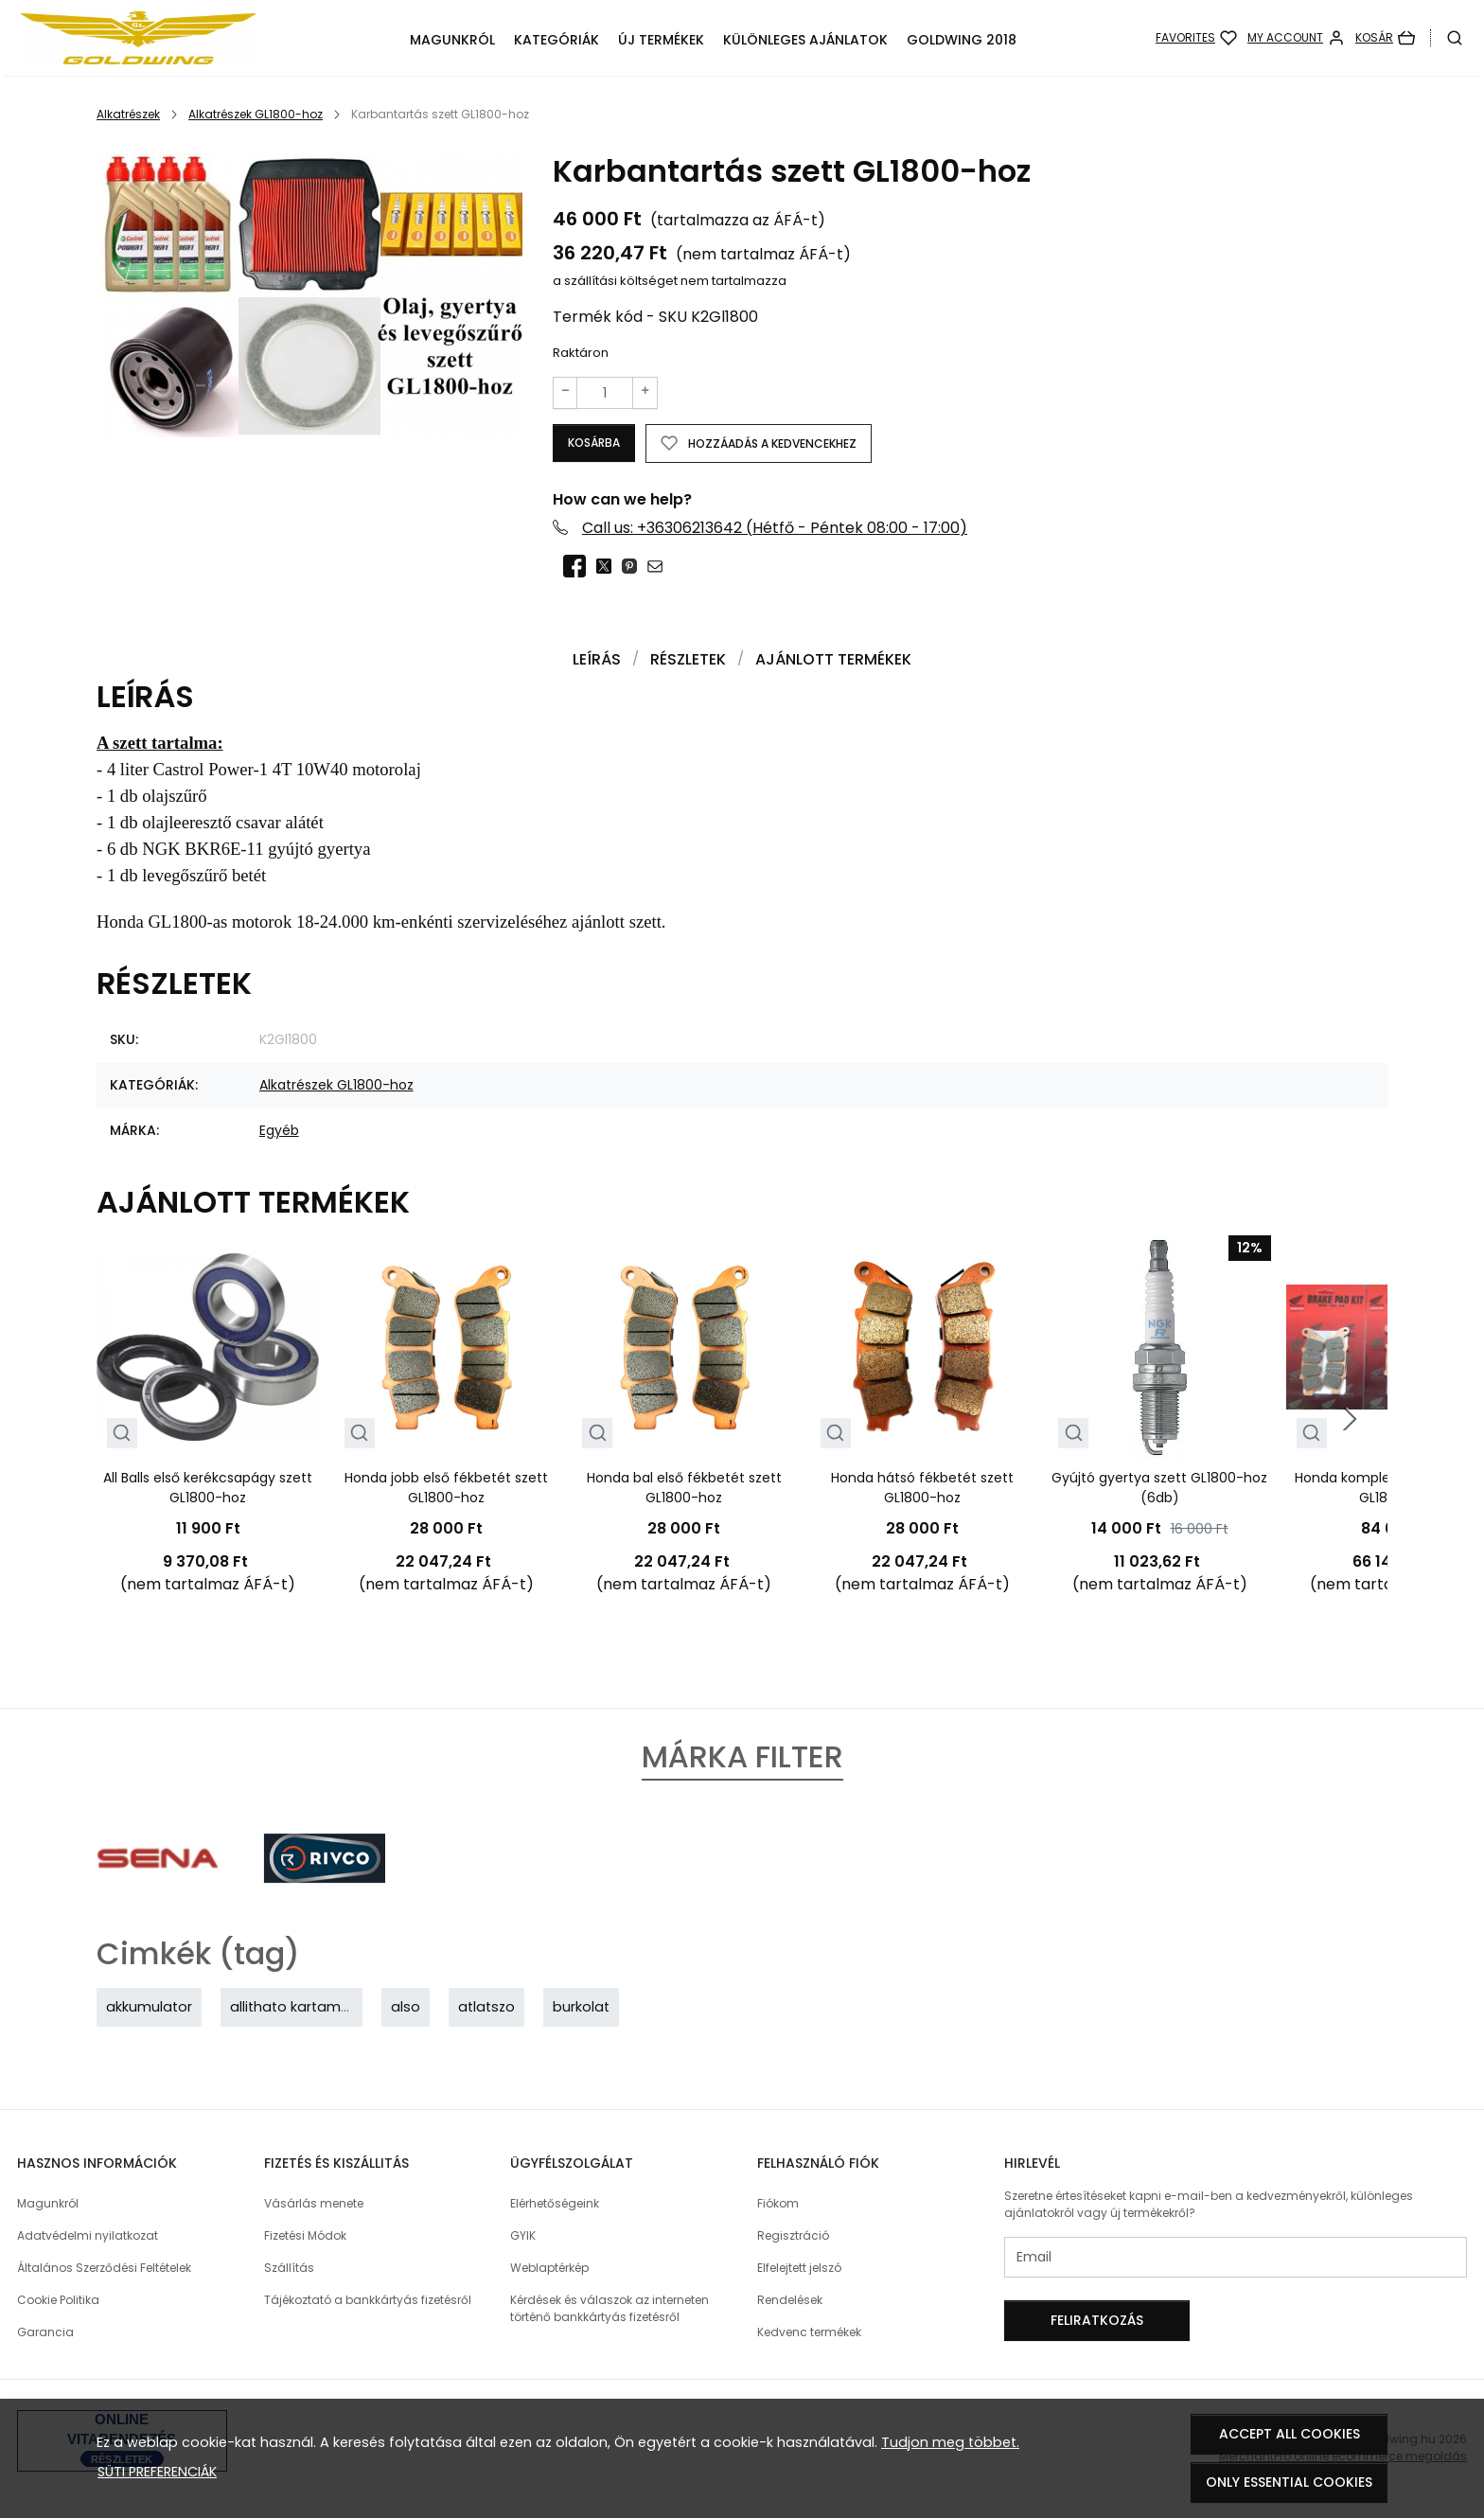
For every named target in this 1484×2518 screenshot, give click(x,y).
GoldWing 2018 (961, 39)
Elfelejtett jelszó (799, 2269)
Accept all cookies (1289, 2433)
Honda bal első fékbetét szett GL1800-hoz (684, 1488)
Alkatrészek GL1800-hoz (255, 114)
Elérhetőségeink (554, 2204)
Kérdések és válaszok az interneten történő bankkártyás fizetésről (609, 2309)
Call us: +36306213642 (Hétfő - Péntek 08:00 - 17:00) (774, 529)
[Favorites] (1196, 37)
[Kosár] (1385, 37)
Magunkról (452, 39)
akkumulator (149, 2007)
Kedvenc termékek (809, 2333)
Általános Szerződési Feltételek (104, 2269)
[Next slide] (1349, 1420)
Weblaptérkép (549, 2269)
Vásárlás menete (313, 2204)
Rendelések (789, 2301)
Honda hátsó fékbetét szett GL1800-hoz (922, 1488)
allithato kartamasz (297, 2007)
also (405, 2007)
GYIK (523, 2236)
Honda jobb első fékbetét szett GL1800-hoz (446, 1488)
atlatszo (486, 2007)
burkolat (581, 2007)
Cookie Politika (58, 2301)
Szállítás (289, 2269)
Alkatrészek (128, 114)
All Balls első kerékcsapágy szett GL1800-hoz (207, 1488)
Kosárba (599, 442)
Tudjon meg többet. (950, 2442)
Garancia (45, 2333)
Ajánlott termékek (833, 660)
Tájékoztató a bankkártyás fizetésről (367, 2301)
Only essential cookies (1289, 2482)
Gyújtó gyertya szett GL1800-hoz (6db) (1159, 1488)
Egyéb (279, 1131)
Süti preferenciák (157, 2471)
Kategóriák (556, 39)
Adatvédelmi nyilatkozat (87, 2236)
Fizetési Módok (305, 2236)
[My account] (1296, 37)
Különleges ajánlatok (805, 39)
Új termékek (661, 39)
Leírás (597, 660)
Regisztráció (793, 2236)
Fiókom (778, 2204)
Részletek (688, 660)
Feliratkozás (1097, 2321)
